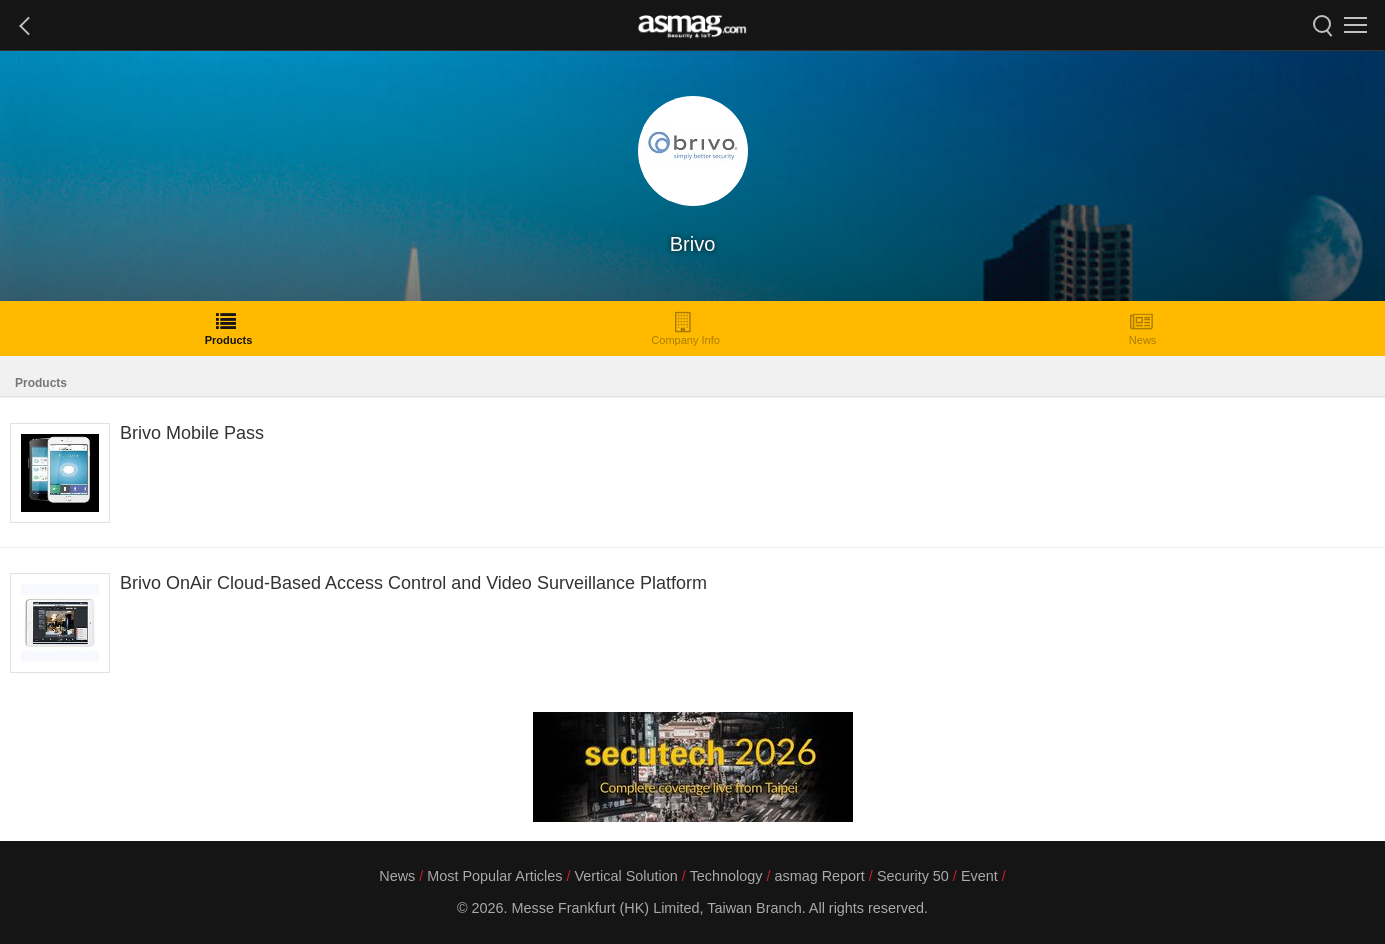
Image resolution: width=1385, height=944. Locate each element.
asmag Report (819, 876)
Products (229, 328)
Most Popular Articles (494, 876)
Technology (726, 876)
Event (979, 876)
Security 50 (913, 876)
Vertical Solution (625, 876)
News (1143, 328)
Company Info (685, 328)
